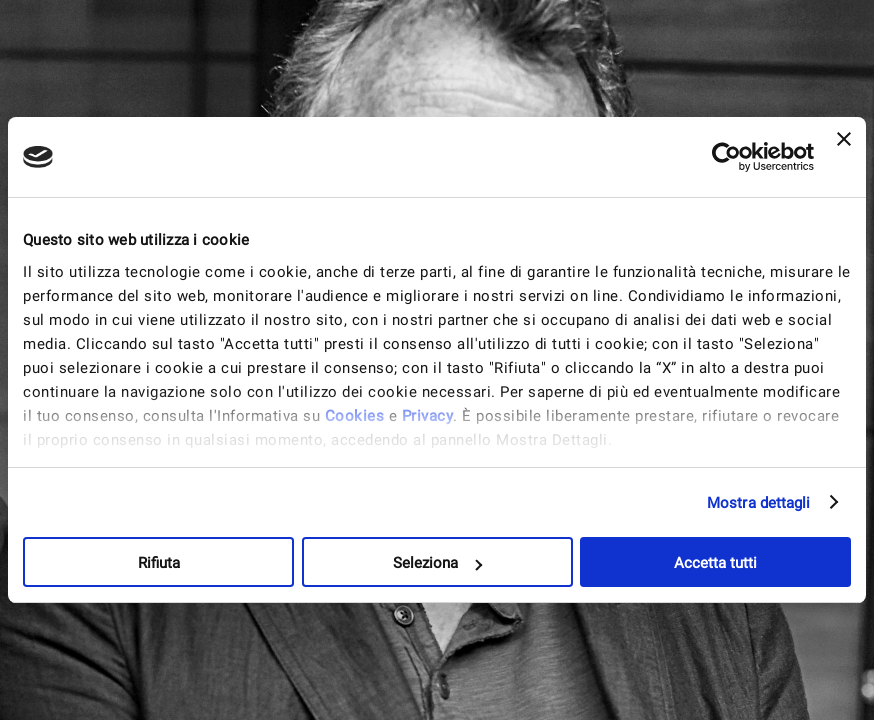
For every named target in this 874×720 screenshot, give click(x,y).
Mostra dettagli (759, 503)
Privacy (428, 416)
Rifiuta (159, 563)
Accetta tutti (715, 563)
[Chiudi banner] (844, 157)
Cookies (355, 416)
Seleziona (437, 563)
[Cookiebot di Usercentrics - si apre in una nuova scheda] (726, 157)
